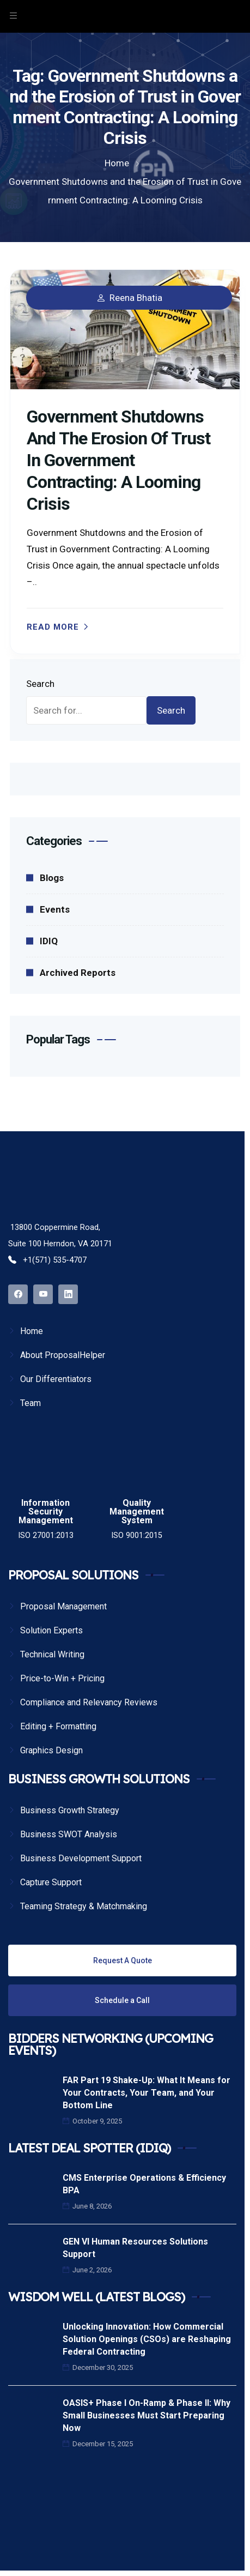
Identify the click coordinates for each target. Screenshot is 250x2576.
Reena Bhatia (135, 298)
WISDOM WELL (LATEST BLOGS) (96, 2296)
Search (40, 683)
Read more (53, 627)
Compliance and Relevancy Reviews (88, 1702)
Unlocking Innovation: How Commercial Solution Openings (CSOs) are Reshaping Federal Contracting (147, 2339)
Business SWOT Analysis (68, 1834)
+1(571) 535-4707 (47, 1260)
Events (55, 909)
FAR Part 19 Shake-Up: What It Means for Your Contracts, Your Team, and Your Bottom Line (146, 2092)
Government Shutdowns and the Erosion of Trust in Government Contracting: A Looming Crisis (118, 460)
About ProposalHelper (62, 1355)
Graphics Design (51, 1750)
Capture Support (51, 1882)
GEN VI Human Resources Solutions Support (135, 2247)
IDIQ (49, 941)
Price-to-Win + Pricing (62, 1678)
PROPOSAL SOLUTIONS (73, 1575)
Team (30, 1403)
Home (31, 1331)
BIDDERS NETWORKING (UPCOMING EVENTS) (110, 2044)
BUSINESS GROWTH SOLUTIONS (99, 1779)
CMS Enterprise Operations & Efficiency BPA (144, 2184)
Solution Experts (51, 1630)
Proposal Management (63, 1606)
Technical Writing (52, 1654)
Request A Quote (122, 1960)
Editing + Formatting (58, 1726)
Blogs (52, 877)
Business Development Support (81, 1858)
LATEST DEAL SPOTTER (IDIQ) (89, 2148)
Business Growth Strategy (69, 1810)
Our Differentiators (56, 1379)
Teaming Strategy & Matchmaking (83, 1906)
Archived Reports (77, 972)
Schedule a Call (122, 2000)
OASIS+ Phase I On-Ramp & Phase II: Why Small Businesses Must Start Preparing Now (146, 2415)
